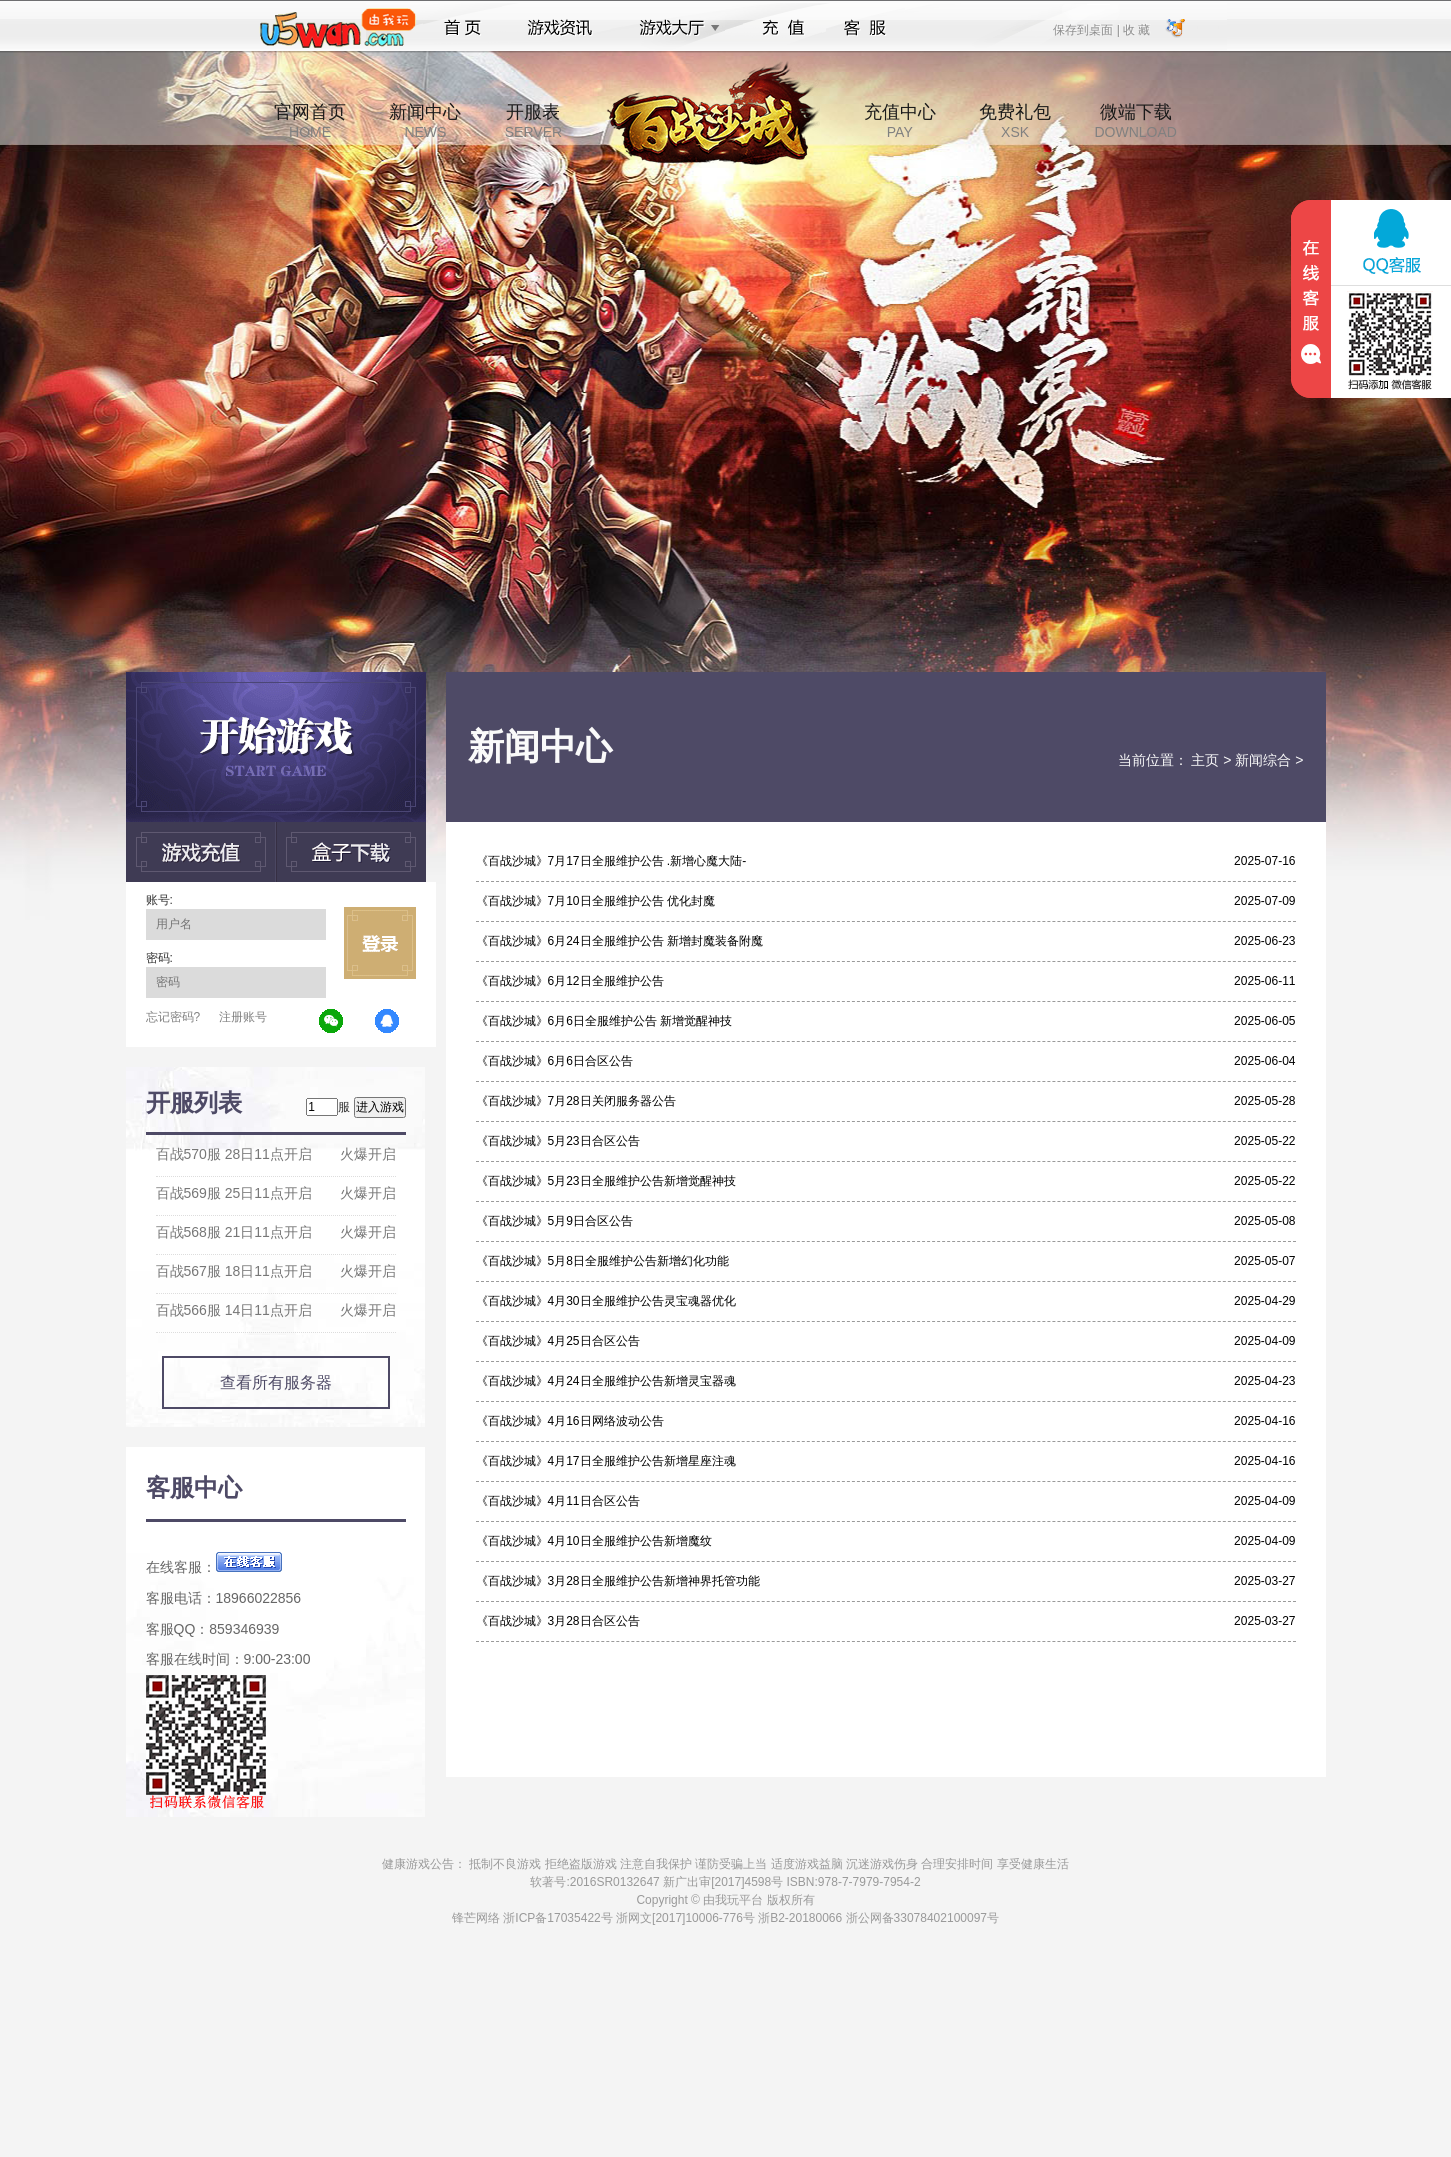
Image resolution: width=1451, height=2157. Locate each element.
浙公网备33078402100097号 (922, 1918)
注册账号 (243, 1017)
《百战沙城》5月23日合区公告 (558, 1141)
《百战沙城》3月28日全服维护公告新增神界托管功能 (618, 1581)
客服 (865, 28)
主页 (1205, 760)
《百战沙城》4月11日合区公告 (558, 1501)
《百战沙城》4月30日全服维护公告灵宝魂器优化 (606, 1301)
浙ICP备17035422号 (557, 1918)
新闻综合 (1263, 760)
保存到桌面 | (1087, 29)
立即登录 (380, 943)
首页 (462, 28)
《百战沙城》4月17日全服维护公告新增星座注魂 (606, 1461)
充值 (782, 28)
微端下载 (1135, 121)
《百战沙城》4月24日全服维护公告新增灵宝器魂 (606, 1381)
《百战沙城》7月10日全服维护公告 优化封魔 (595, 901)
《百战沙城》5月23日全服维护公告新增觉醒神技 (606, 1181)
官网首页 (310, 121)
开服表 (533, 121)
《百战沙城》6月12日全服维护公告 (570, 981)
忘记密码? (173, 1017)
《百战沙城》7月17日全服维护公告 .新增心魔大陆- (611, 861)
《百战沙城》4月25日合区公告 (558, 1341)
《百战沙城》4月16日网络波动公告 (570, 1421)
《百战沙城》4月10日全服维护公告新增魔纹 (594, 1541)
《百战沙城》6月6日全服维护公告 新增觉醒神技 (604, 1021)
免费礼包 (1015, 121)
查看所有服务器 (276, 1382)
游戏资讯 (560, 28)
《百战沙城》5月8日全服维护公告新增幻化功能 (602, 1261)
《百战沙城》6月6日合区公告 (554, 1061)
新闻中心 (425, 121)
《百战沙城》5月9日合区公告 (554, 1221)
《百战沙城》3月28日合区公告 (558, 1621)
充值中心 (900, 121)
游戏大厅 (674, 28)
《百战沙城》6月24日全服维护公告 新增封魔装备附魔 (619, 941)
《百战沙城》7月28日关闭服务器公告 (576, 1101)
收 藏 (1136, 29)
